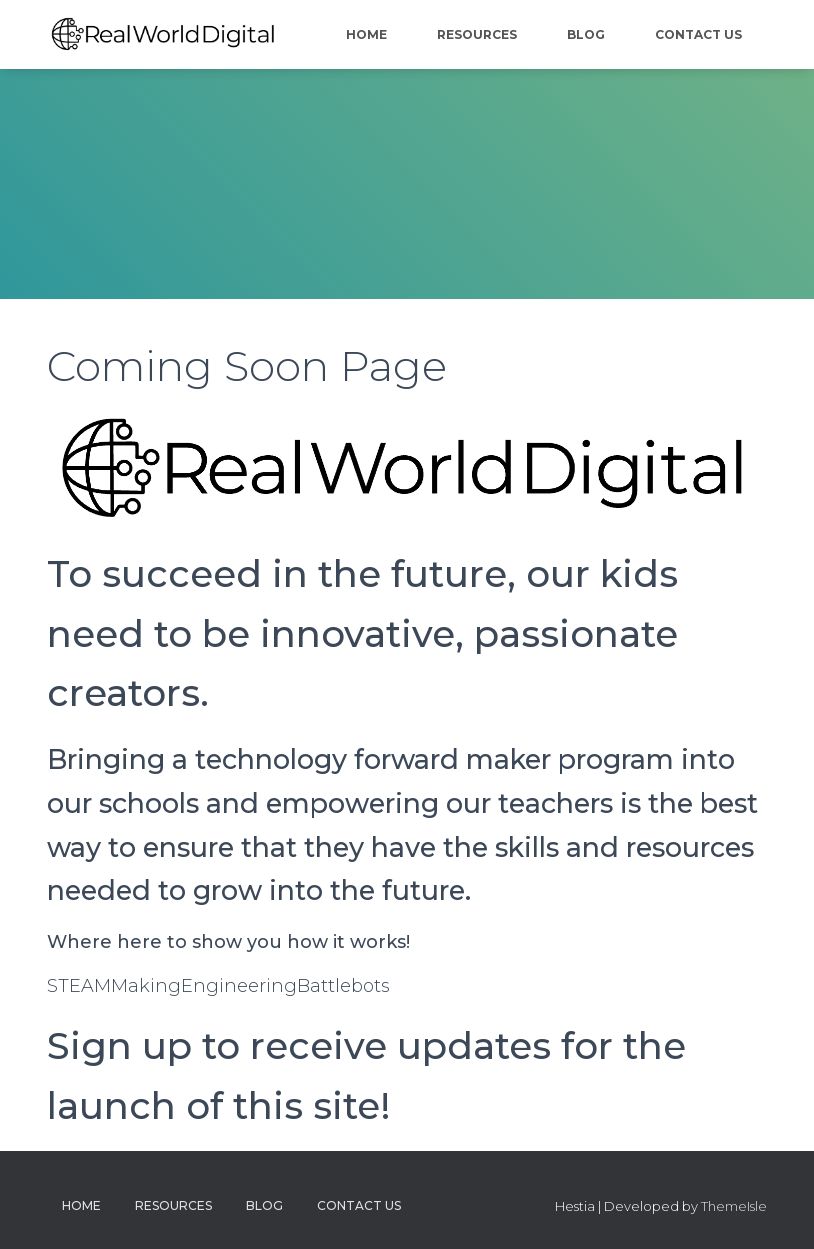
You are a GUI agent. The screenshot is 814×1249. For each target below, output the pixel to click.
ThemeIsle (734, 1206)
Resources (477, 34)
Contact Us (698, 34)
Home (366, 34)
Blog (586, 34)
